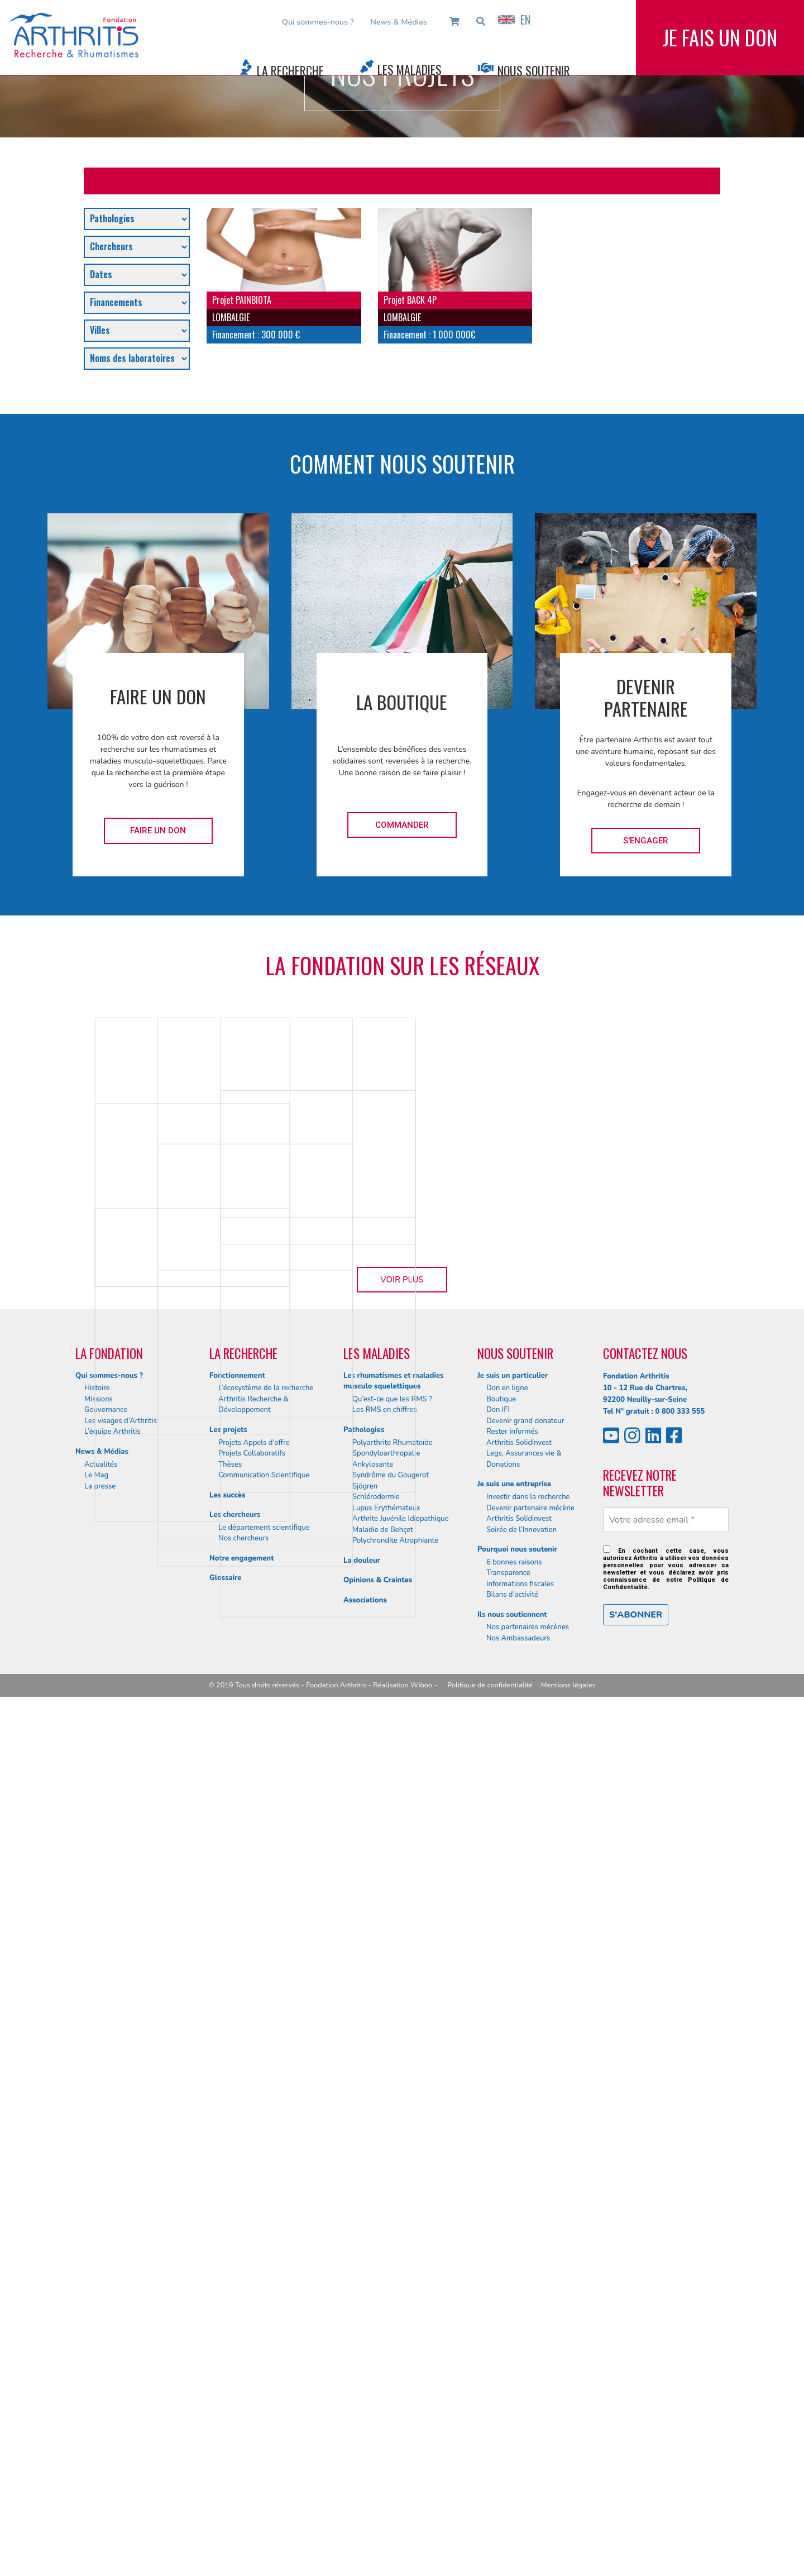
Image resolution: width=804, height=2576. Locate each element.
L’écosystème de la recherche (265, 2268)
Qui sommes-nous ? (318, 21)
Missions (98, 2278)
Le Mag (96, 2354)
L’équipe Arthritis (112, 2311)
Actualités (100, 2344)
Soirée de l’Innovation (521, 2409)
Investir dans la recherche (528, 2376)
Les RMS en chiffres (384, 2289)
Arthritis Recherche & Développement (253, 2283)
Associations (365, 2479)
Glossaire (225, 2458)
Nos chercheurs (243, 2418)
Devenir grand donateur (525, 2300)
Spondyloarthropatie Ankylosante (386, 2338)
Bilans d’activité (512, 2474)
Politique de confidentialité (490, 2564)
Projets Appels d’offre (254, 2322)
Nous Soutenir (533, 70)
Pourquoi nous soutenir (517, 2429)
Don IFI (498, 2289)
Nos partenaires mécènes (527, 2507)
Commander (402, 825)
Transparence (508, 2453)
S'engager (645, 841)
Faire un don (158, 831)
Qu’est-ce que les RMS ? (392, 2278)
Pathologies (363, 2309)
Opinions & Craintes (377, 2459)
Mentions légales (568, 2564)
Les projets (228, 2309)
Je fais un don (720, 44)
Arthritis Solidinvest (519, 2322)
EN (514, 19)
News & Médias (398, 21)
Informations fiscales (520, 2463)
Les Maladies (409, 69)
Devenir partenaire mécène (530, 2387)
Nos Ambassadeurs (518, 2517)
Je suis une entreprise (514, 2364)
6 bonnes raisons (514, 2441)
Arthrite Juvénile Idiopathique (400, 2398)
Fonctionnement (237, 2255)
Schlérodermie (376, 2376)
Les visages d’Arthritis (120, 2300)
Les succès (227, 2374)
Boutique (501, 2278)
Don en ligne (507, 2268)
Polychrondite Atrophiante (395, 2420)
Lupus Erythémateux (386, 2387)
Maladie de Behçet (382, 2409)
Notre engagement (241, 2437)
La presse (100, 2365)
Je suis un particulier (512, 2255)
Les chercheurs (234, 2394)
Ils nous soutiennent (512, 2494)
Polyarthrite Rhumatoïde (392, 2322)
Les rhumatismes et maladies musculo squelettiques (393, 2260)
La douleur (361, 2440)
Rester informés (512, 2311)
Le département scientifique (264, 2407)
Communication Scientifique (263, 2354)
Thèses (230, 2344)
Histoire (97, 2268)
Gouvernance (105, 2289)
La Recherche (290, 70)
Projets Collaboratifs (251, 2332)
